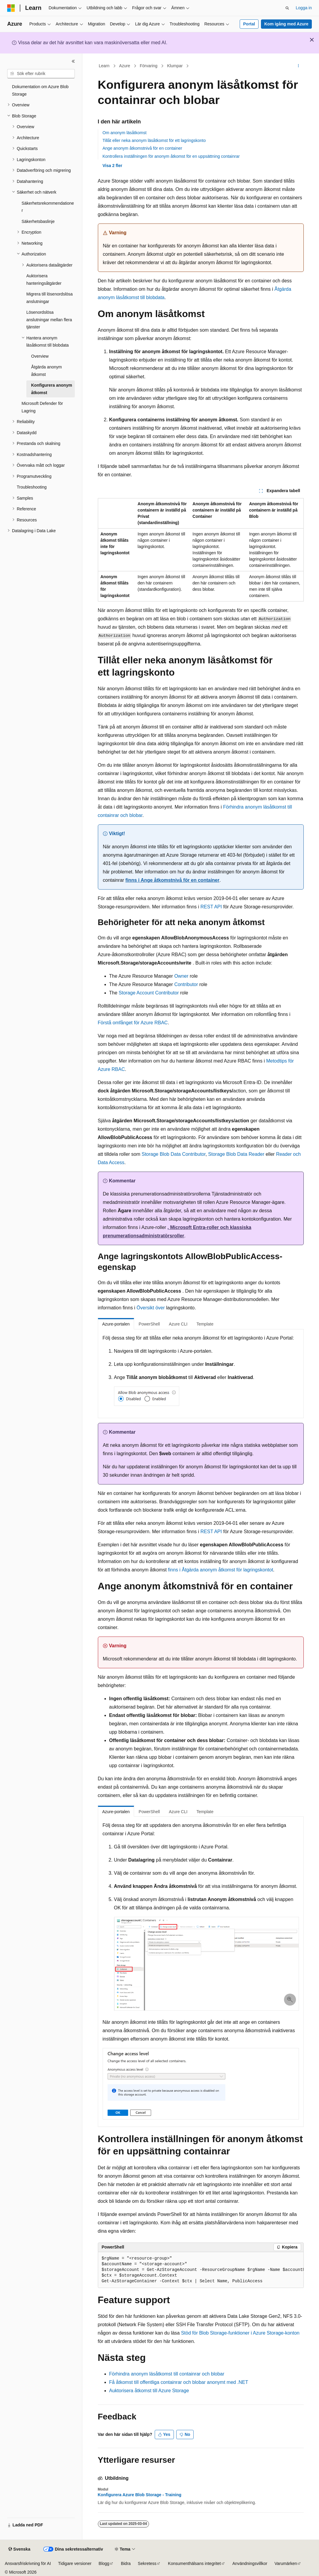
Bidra (126, 2563)
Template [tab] (204, 1324)
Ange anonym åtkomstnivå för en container (142, 148)
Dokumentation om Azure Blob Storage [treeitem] (40, 90)
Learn (104, 65)
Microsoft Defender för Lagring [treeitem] (42, 407)
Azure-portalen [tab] (116, 1324)
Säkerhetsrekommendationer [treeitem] (48, 207)
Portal (249, 24)
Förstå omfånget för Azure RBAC (133, 1022)
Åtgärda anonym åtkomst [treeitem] (46, 371)
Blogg (104, 2563)
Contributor (186, 984)
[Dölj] (73, 61)
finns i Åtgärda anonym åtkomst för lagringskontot (220, 1569)
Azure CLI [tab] (178, 1324)
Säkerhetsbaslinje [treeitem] (38, 221)
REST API (211, 906)
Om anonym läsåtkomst (125, 132)
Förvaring (148, 65)
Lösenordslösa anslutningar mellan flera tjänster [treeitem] (49, 319)
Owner (181, 976)
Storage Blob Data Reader (236, 1154)
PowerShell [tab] (149, 1324)
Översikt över (150, 1307)
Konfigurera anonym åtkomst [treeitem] (51, 389)
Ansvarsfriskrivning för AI (28, 2563)
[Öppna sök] (287, 8)
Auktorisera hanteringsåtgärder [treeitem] (44, 279)
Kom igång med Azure (286, 24)
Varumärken (285, 2563)
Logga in (304, 7)
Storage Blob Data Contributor (173, 1154)
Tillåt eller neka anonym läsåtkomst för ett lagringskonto (154, 140)
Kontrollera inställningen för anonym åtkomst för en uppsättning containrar (171, 156)
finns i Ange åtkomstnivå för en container (172, 880)
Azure (124, 65)
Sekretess (147, 2563)
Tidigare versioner (75, 2563)
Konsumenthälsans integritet (194, 2563)
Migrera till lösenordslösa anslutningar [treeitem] (49, 298)
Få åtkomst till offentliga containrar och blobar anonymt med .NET (178, 2382)
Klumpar (175, 65)
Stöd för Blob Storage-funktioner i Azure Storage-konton (240, 2332)
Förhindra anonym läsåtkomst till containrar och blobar (166, 2373)
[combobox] (41, 74)
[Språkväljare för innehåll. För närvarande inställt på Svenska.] (19, 2549)
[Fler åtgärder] (298, 66)
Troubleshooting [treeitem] (32, 487)
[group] (201, 2270)
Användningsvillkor (250, 2563)
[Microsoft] (11, 8)
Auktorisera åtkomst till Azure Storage (149, 2390)
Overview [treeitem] (39, 356)
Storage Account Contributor (149, 992)
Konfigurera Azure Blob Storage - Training (140, 2494)
